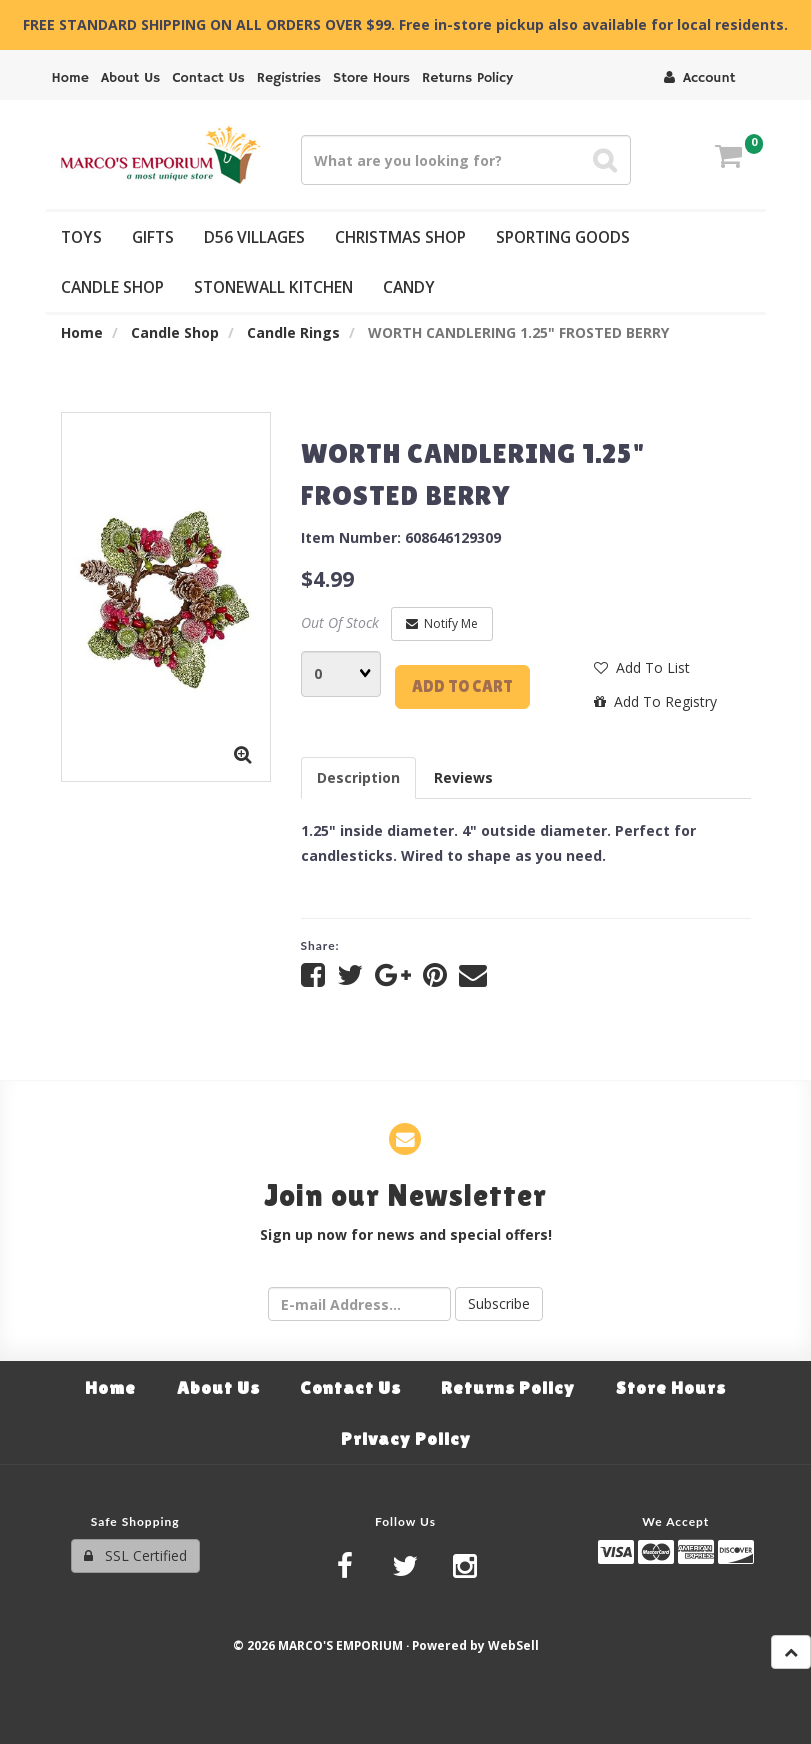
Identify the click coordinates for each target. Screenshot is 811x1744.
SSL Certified (135, 1555)
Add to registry (655, 701)
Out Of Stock (340, 622)
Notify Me (442, 623)
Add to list (642, 667)
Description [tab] (358, 777)
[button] (728, 158)
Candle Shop (175, 332)
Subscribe (499, 1303)
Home (82, 332)
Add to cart (462, 686)
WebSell (513, 1645)
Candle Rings (293, 332)
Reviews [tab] (463, 777)
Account (699, 78)
